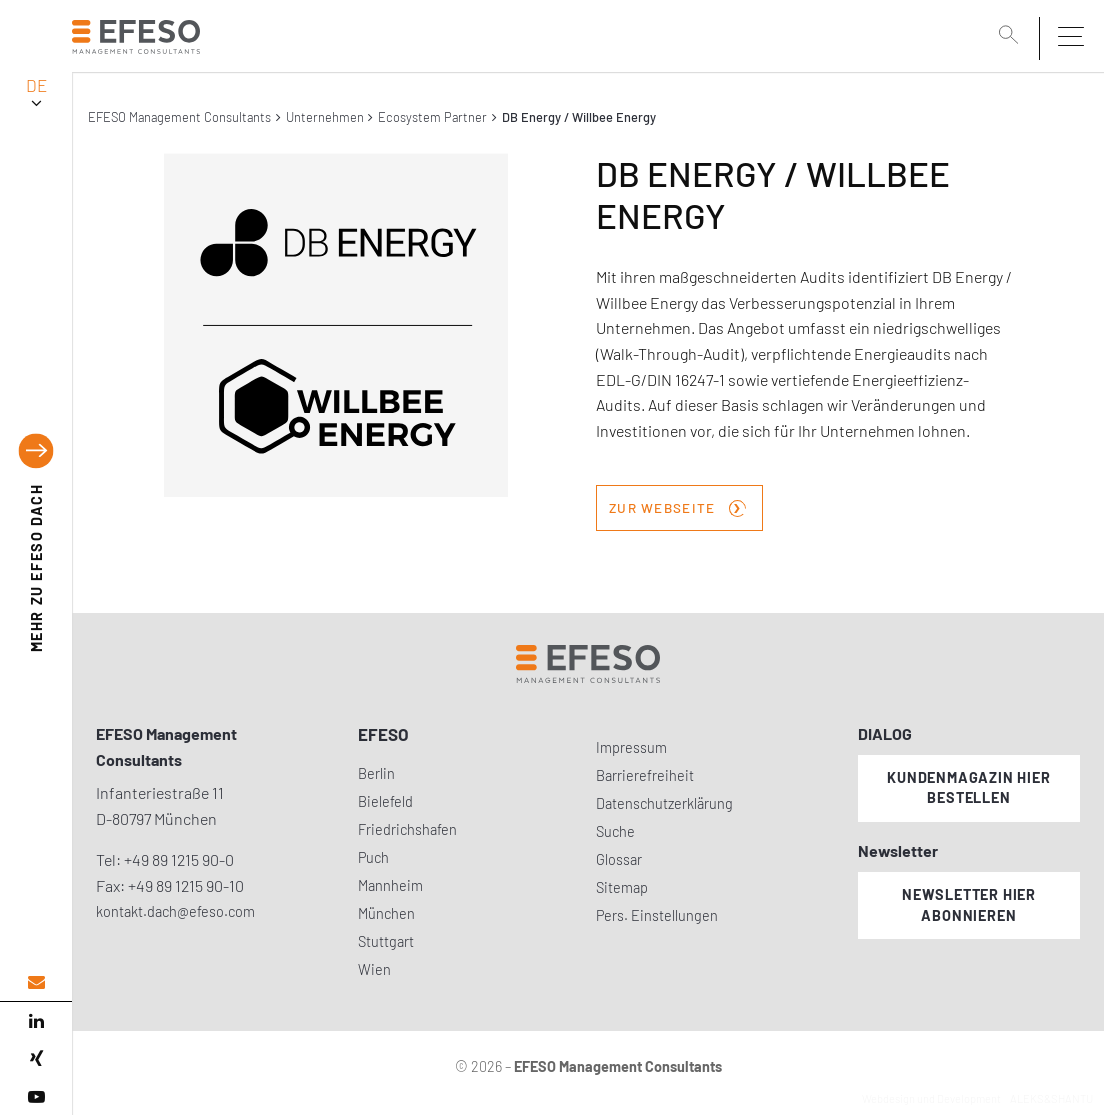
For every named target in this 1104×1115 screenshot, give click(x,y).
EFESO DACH (36, 567)
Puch (373, 857)
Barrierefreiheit (645, 775)
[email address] (36, 982)
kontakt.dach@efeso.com (175, 911)
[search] (1012, 37)
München (386, 913)
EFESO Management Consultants (179, 117)
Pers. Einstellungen (657, 915)
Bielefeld (385, 801)
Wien (374, 969)
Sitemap (622, 887)
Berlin (376, 773)
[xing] (36, 1059)
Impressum (631, 747)
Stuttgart (386, 941)
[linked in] (36, 1021)
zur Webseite (677, 506)
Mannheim (390, 885)
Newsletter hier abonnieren (969, 905)
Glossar (619, 859)
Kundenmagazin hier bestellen (968, 788)
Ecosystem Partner (432, 117)
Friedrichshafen (407, 829)
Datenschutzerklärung (664, 803)
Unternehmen (325, 117)
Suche (615, 831)
